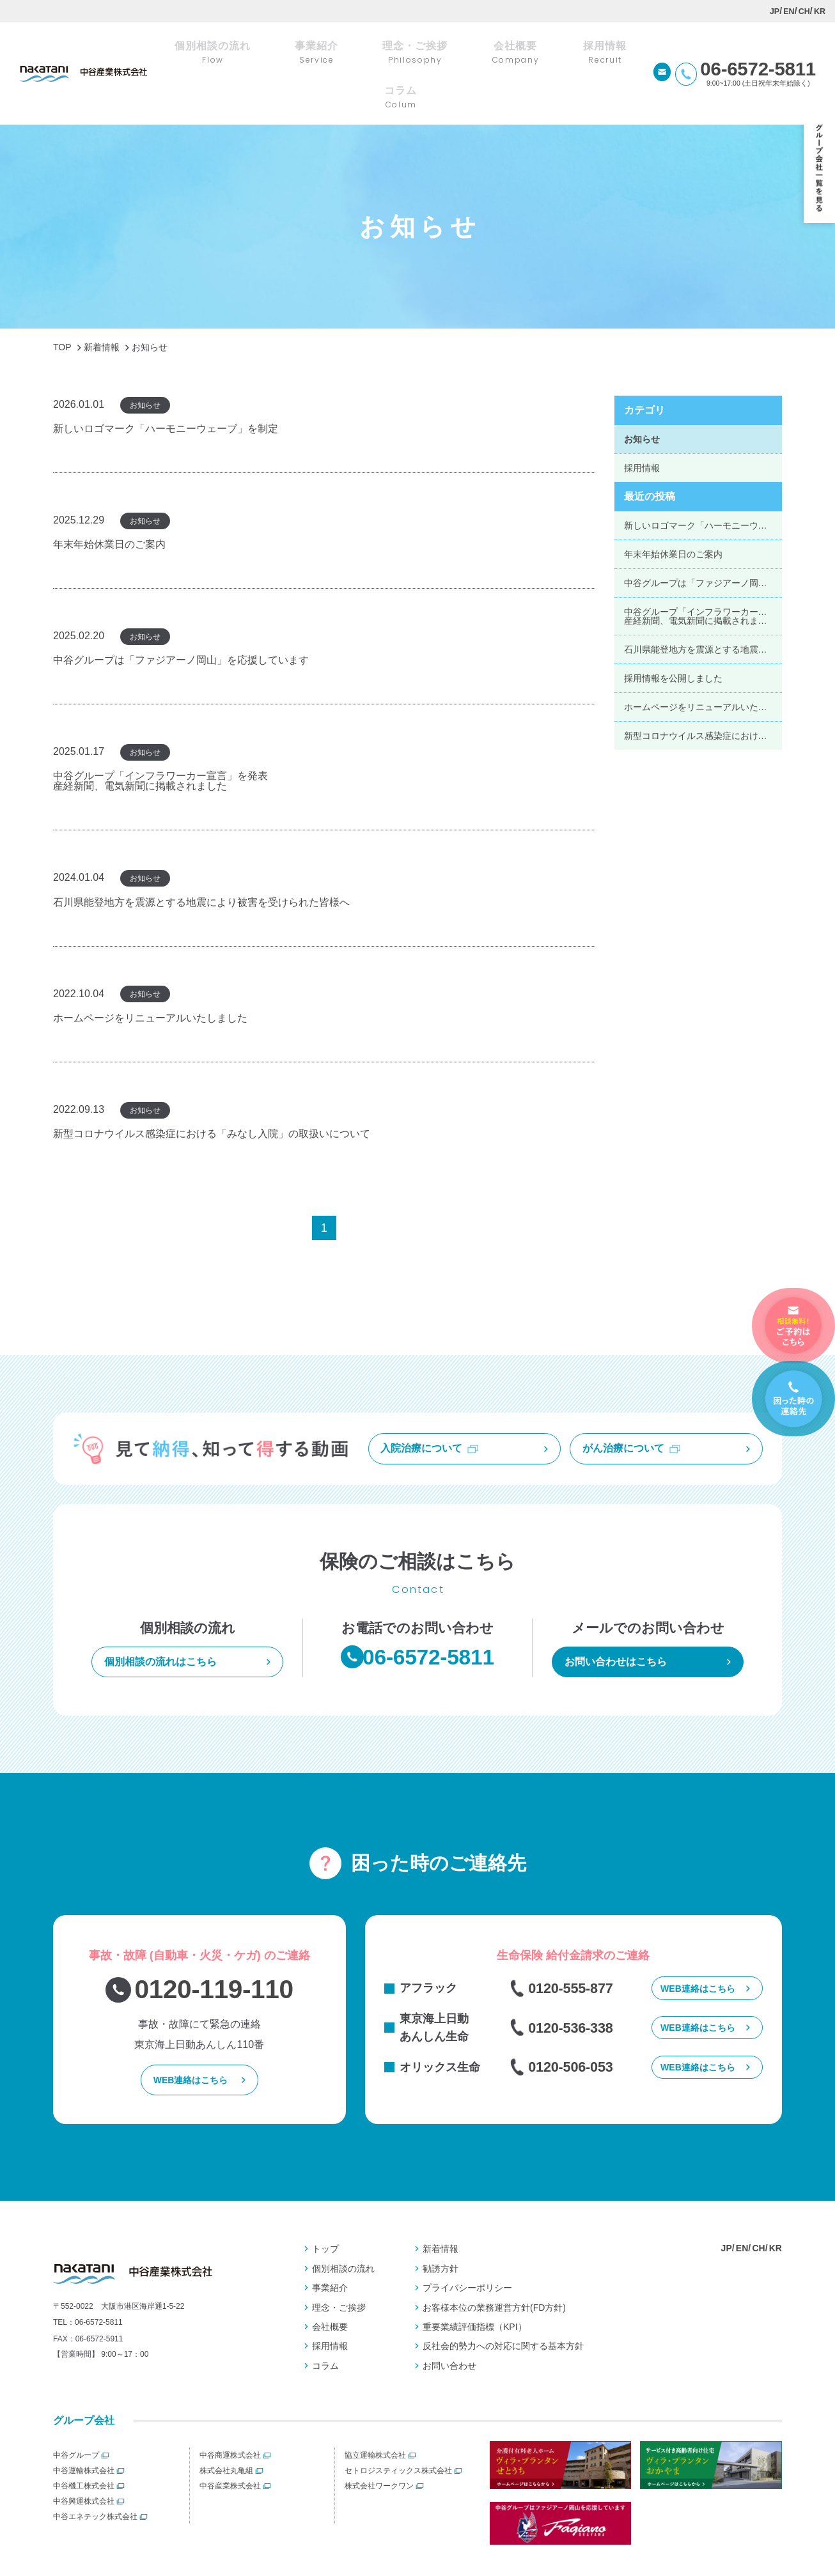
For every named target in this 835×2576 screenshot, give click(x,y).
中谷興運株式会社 (83, 2463)
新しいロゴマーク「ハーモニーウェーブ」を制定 (703, 480)
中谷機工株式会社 (83, 2448)
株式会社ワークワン (379, 2448)
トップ (325, 2211)
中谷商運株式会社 (230, 2417)
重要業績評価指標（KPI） (475, 2289)
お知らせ (642, 394)
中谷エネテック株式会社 (95, 2478)
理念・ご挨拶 (339, 2270)
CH (803, 11)
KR (819, 11)
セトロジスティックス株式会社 (398, 2432)
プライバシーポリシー (467, 2250)
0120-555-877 (575, 1947)
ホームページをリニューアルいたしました (703, 661)
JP (774, 11)
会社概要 (330, 2289)
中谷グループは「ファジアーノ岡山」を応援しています (703, 537)
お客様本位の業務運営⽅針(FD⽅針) (494, 2270)
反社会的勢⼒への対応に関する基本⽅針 (503, 2308)
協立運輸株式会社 (375, 2417)
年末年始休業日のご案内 (673, 509)
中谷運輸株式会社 (83, 2432)
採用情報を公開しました (673, 633)
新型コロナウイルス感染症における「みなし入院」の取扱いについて (703, 690)
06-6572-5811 (99, 2289)
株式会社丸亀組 (226, 2432)
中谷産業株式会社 (230, 2448)
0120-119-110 (214, 1948)
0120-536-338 (575, 1990)
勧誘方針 (440, 2231)
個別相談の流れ (343, 2231)
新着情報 (440, 2211)
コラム (325, 2328)
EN (788, 11)
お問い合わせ (449, 2328)
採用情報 (642, 422)
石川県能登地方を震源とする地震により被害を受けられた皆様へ (703, 604)
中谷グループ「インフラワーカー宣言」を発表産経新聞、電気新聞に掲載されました (703, 570)
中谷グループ (76, 2417)
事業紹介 (330, 2250)
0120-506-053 (575, 2033)
